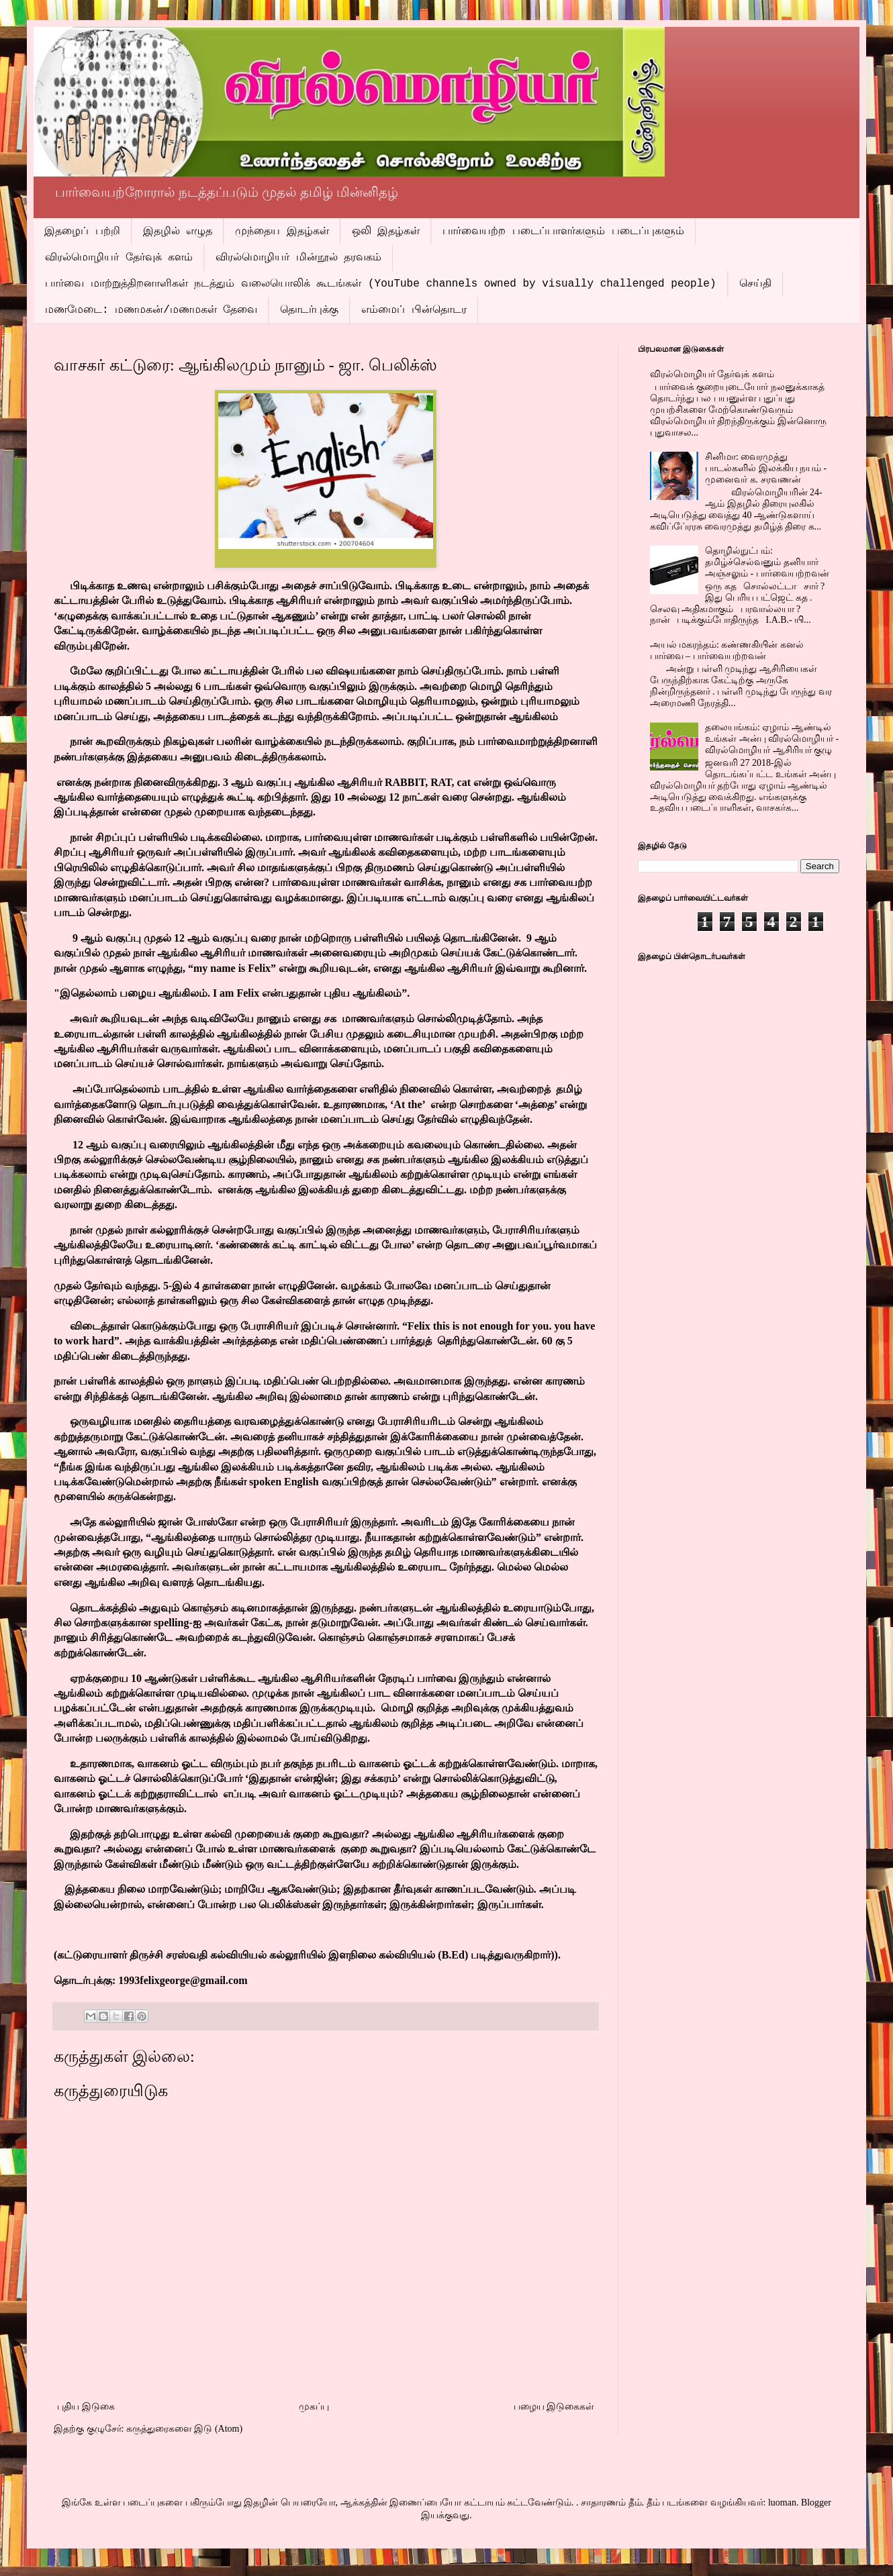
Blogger (816, 2502)
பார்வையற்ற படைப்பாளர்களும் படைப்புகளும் (563, 232)
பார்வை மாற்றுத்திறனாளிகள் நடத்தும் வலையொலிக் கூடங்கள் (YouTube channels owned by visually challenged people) (380, 284)
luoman (782, 2502)
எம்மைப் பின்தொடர (414, 310)
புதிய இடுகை (86, 2406)
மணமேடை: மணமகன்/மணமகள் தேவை (151, 310)
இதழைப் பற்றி (82, 232)
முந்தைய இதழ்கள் (282, 232)
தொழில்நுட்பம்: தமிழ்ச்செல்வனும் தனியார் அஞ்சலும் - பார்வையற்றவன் (767, 562)
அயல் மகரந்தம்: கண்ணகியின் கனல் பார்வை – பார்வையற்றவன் (727, 650)
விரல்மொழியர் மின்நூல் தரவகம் (298, 258)
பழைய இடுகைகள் (554, 2406)
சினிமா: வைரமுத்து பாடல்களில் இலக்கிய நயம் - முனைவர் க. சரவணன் (766, 468)
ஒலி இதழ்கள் (386, 232)
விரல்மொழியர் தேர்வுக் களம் (119, 258)
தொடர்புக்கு (309, 310)
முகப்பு (314, 2406)
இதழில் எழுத (178, 232)
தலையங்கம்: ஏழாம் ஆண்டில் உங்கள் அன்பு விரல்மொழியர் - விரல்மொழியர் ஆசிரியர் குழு (772, 738)
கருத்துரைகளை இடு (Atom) (184, 2429)
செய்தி (755, 284)
